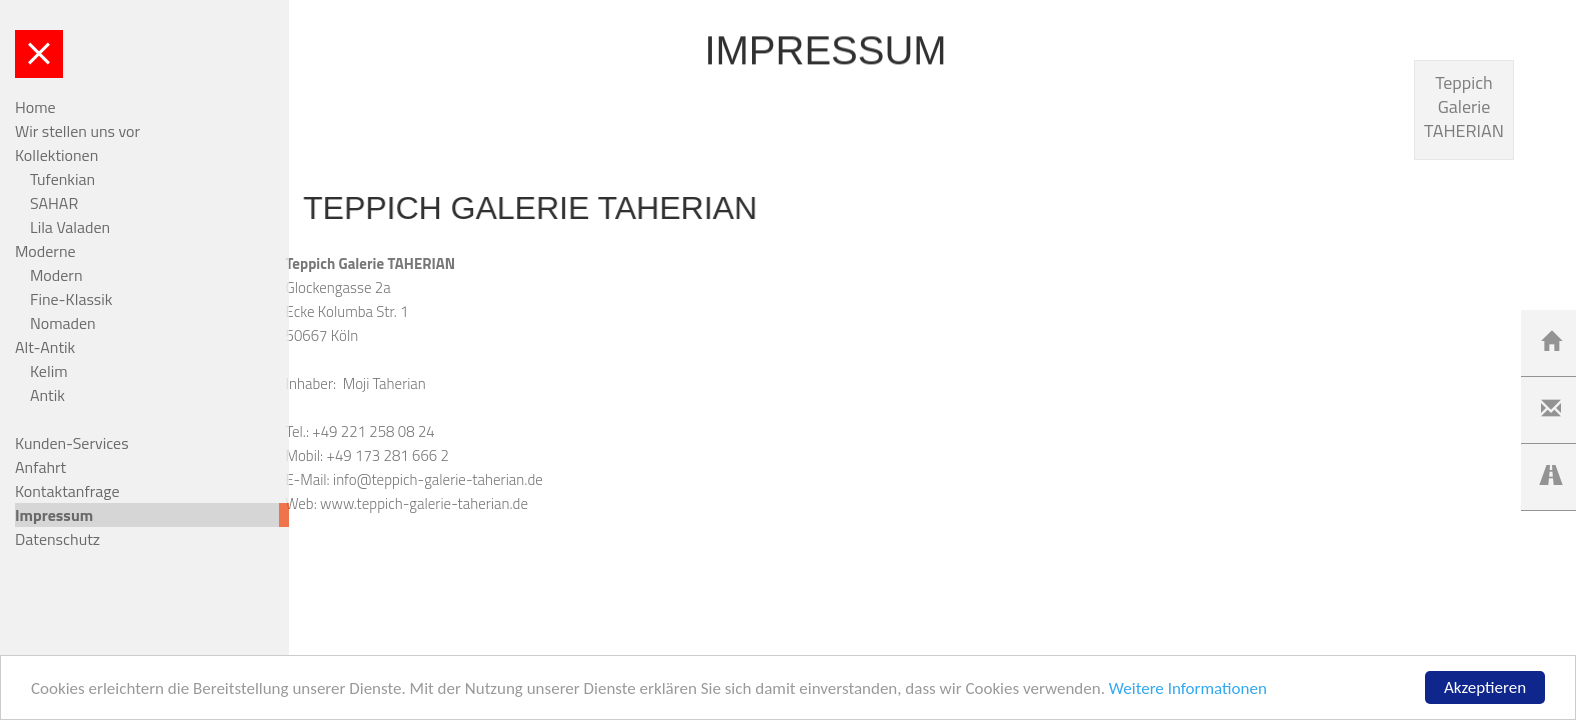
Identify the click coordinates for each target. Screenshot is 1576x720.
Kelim (49, 371)
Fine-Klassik (71, 299)
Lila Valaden (70, 227)
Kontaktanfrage (67, 491)
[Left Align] (1551, 342)
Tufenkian (62, 179)
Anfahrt (40, 467)
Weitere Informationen (1188, 690)
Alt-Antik (45, 347)
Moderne (45, 251)
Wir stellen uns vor (77, 131)
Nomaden (63, 323)
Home (35, 107)
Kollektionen (56, 155)
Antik (47, 395)
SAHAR (54, 203)
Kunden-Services (72, 443)
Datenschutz (57, 539)
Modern (56, 275)
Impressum (54, 515)
